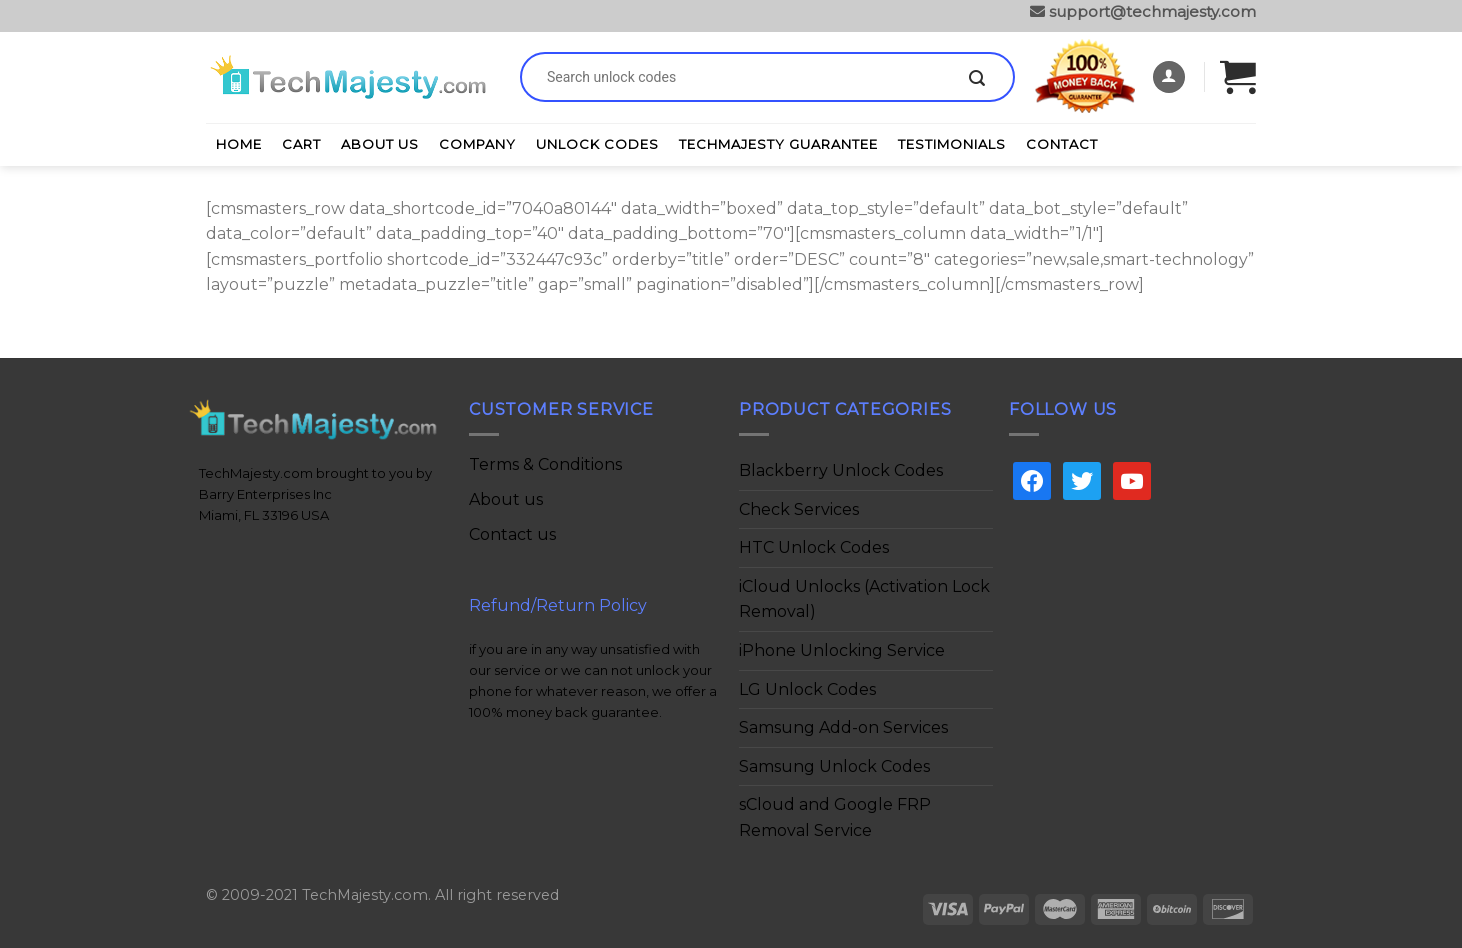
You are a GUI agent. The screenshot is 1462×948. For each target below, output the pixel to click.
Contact (1062, 144)
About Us (380, 144)
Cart (301, 144)
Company (477, 144)
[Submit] (977, 79)
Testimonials (952, 144)
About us (506, 499)
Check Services (799, 509)
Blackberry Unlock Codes (841, 470)
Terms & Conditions (545, 464)
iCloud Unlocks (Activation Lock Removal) (864, 599)
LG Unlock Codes (807, 689)
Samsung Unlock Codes (834, 766)
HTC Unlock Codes (814, 547)
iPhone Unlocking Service (842, 650)
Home (239, 144)
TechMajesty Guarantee (778, 144)
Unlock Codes (597, 144)
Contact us (512, 534)
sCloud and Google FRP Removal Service (835, 817)
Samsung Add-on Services (843, 727)
